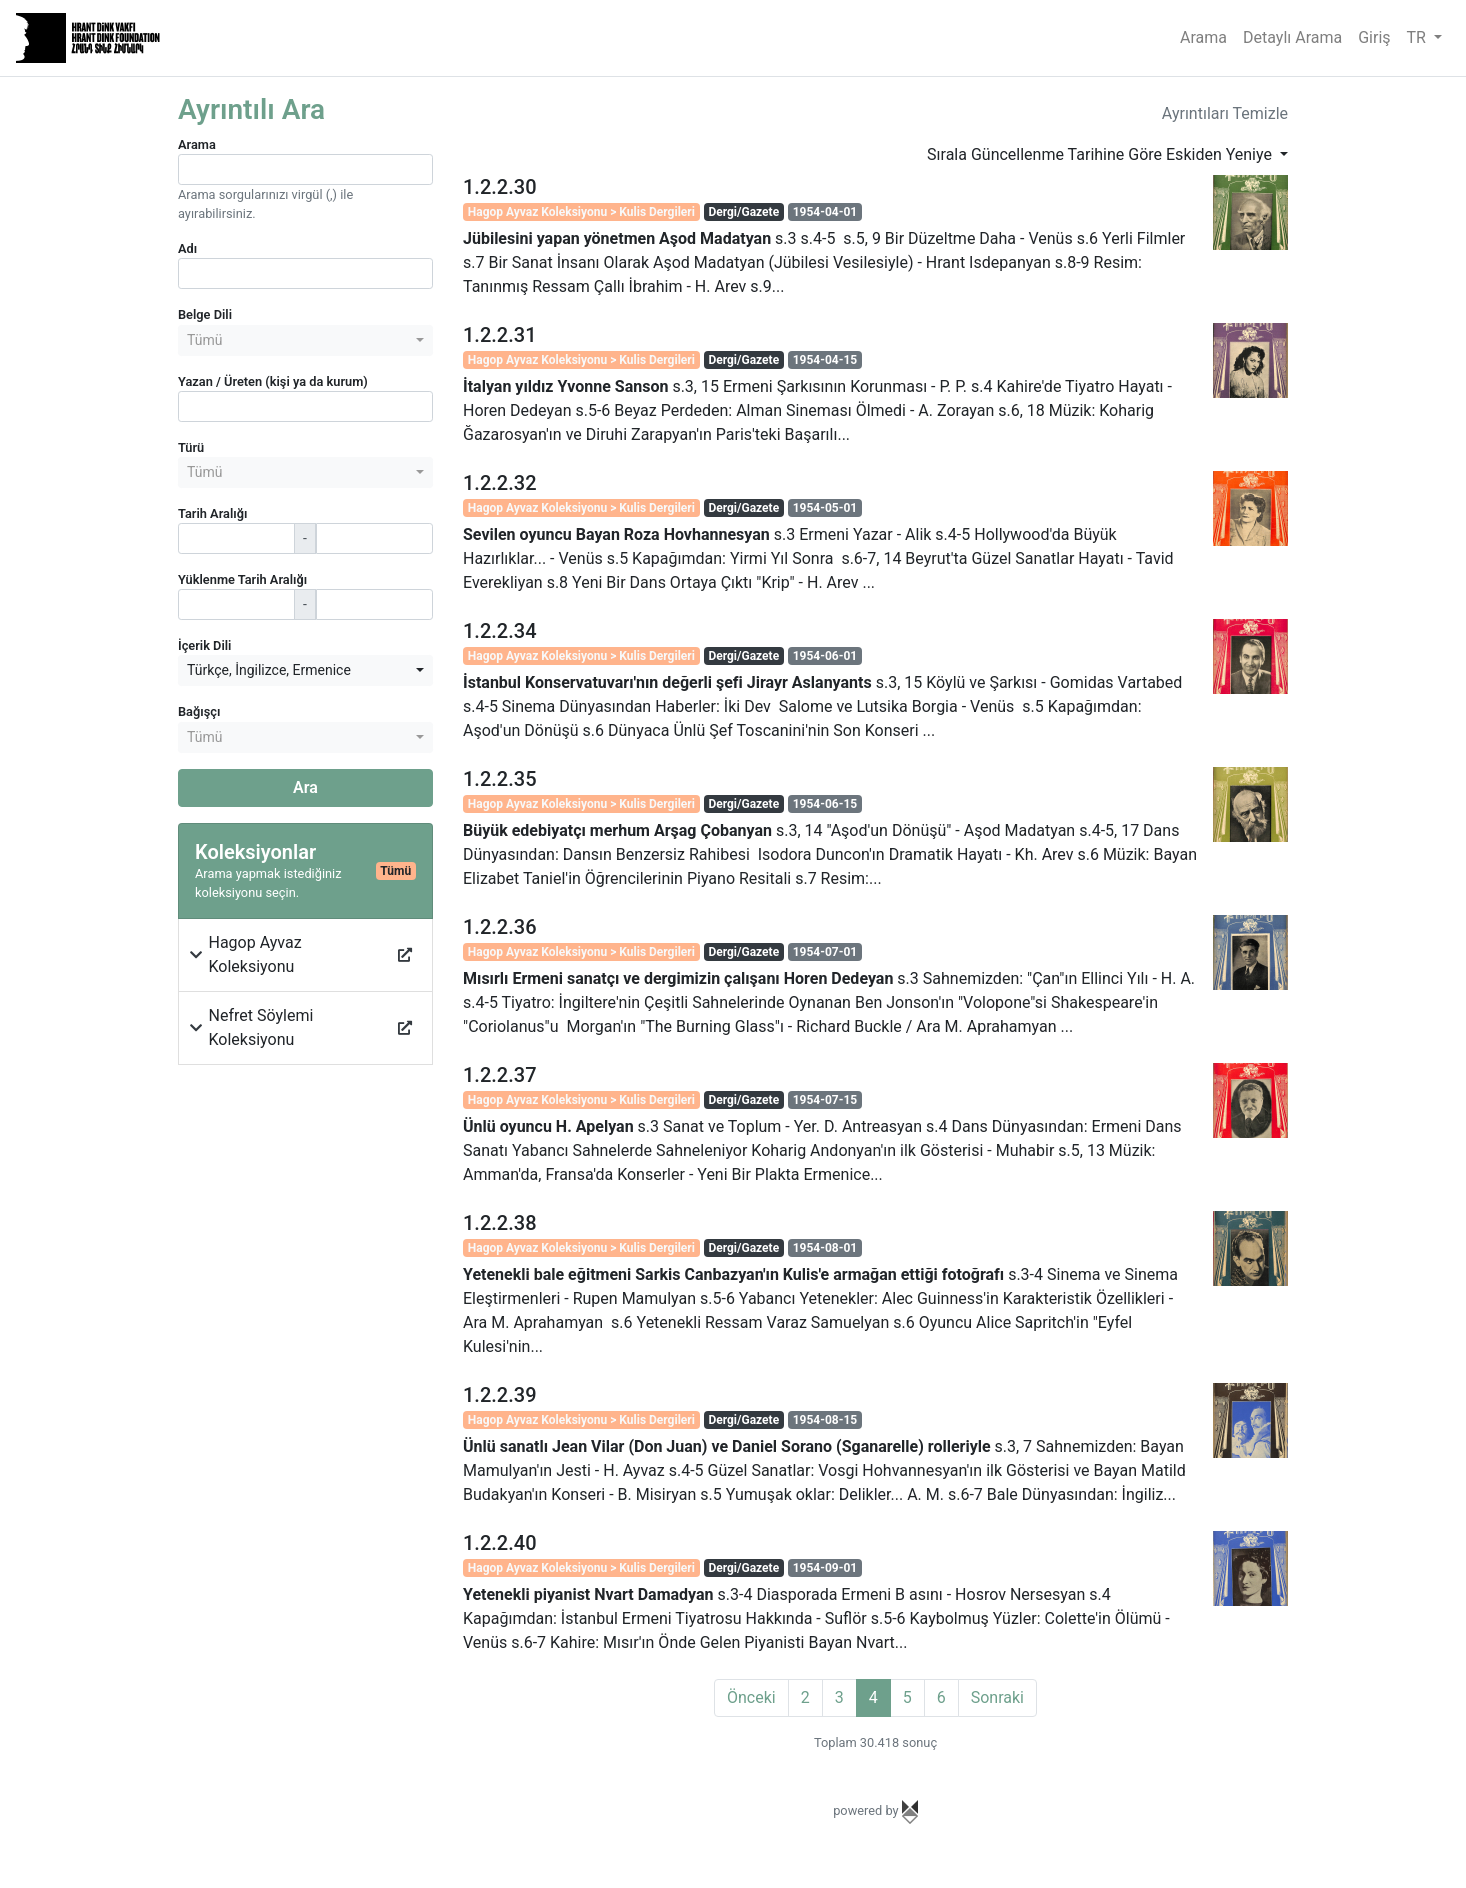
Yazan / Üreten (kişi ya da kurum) (273, 381)
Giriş (1374, 37)
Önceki (751, 1697)
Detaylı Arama (1292, 37)
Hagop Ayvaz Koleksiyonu (255, 954)
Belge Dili (205, 314)
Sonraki (997, 1697)
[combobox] (305, 340)
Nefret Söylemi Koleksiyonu (261, 1027)
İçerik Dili (204, 645)
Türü (191, 447)
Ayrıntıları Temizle (1225, 113)
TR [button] (1418, 37)
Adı (187, 248)
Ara (305, 787)
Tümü (395, 871)
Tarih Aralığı (212, 513)
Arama (1203, 37)
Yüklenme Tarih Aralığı (242, 579)
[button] (196, 955)
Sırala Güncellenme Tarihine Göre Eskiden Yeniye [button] (1101, 154)
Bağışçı (199, 711)
